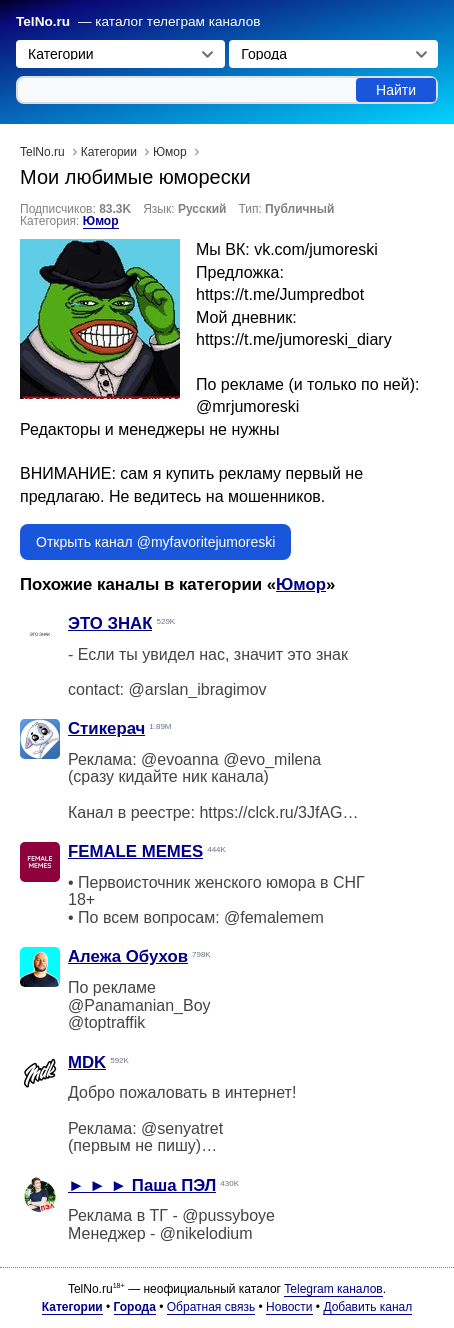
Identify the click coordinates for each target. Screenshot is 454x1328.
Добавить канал (367, 1307)
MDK (87, 1062)
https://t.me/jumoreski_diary (294, 339)
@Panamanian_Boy (139, 1005)
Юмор (101, 221)
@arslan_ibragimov (197, 689)
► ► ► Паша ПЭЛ (142, 1185)
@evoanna (180, 759)
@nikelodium (206, 1233)
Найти (396, 90)
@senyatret (182, 1128)
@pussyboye (228, 1215)
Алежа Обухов (128, 956)
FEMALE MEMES (135, 851)
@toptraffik (106, 1022)
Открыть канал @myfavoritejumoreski (155, 542)
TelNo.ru (43, 21)
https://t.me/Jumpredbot (280, 294)
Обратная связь (211, 1307)
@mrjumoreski (247, 406)
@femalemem (274, 917)
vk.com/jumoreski (316, 249)
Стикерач (106, 728)
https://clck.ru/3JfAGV (276, 812)
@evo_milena (272, 759)
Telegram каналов (333, 1289)
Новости (289, 1307)
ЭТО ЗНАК (110, 623)
